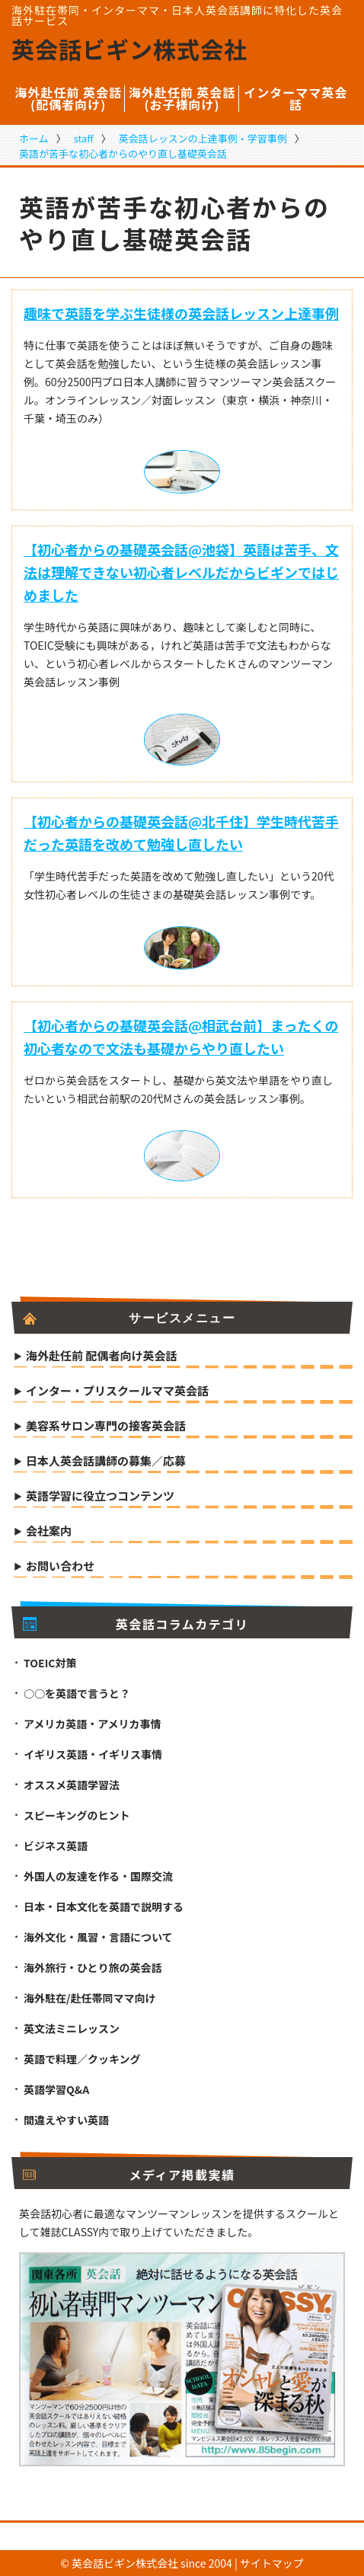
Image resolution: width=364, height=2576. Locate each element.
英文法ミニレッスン (72, 2028)
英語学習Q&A (56, 2089)
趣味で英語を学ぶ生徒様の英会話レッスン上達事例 (181, 313)
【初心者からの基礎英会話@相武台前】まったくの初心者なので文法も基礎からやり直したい (181, 1036)
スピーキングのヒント (77, 1815)
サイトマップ (272, 2563)
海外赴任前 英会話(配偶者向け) (68, 98)
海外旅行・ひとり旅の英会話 (93, 1967)
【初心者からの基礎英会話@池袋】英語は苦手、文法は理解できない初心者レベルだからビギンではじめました (181, 572)
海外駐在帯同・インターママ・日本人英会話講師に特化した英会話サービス (177, 15)
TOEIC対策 (50, 1662)
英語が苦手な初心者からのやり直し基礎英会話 (123, 153)
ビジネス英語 (56, 1845)
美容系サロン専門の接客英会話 (106, 1426)
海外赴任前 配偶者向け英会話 (101, 1356)
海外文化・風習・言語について (98, 1937)
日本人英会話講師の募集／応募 (106, 1462)
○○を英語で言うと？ (77, 1693)
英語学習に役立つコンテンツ (100, 1497)
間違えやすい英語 (66, 2119)
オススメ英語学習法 (72, 1784)
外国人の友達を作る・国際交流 (98, 1876)
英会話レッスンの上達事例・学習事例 (203, 138)
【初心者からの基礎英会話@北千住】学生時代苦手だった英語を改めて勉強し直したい (181, 832)
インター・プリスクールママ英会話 (117, 1391)
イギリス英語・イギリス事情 (93, 1754)
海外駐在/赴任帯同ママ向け (89, 1998)
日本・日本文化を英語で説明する (104, 1906)
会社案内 (49, 1532)
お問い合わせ (60, 1567)
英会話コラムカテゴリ (135, 1624)
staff (84, 138)
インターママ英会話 (295, 98)
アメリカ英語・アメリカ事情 (92, 1723)
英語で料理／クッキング (82, 2058)
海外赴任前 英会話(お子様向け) (182, 98)
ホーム (34, 138)
